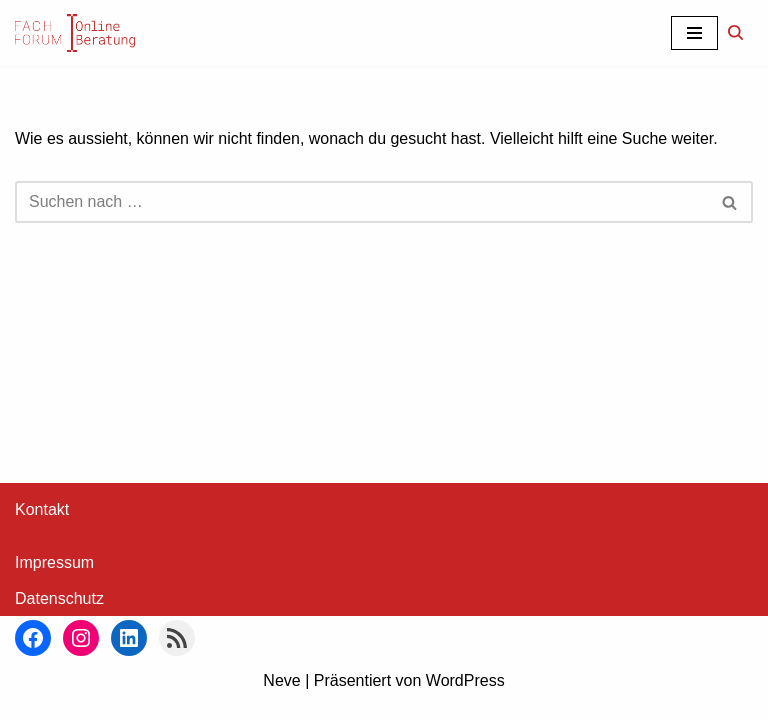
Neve (281, 698)
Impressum (54, 581)
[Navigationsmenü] (694, 33)
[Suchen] (735, 32)
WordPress (465, 698)
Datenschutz (59, 617)
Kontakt (42, 528)
